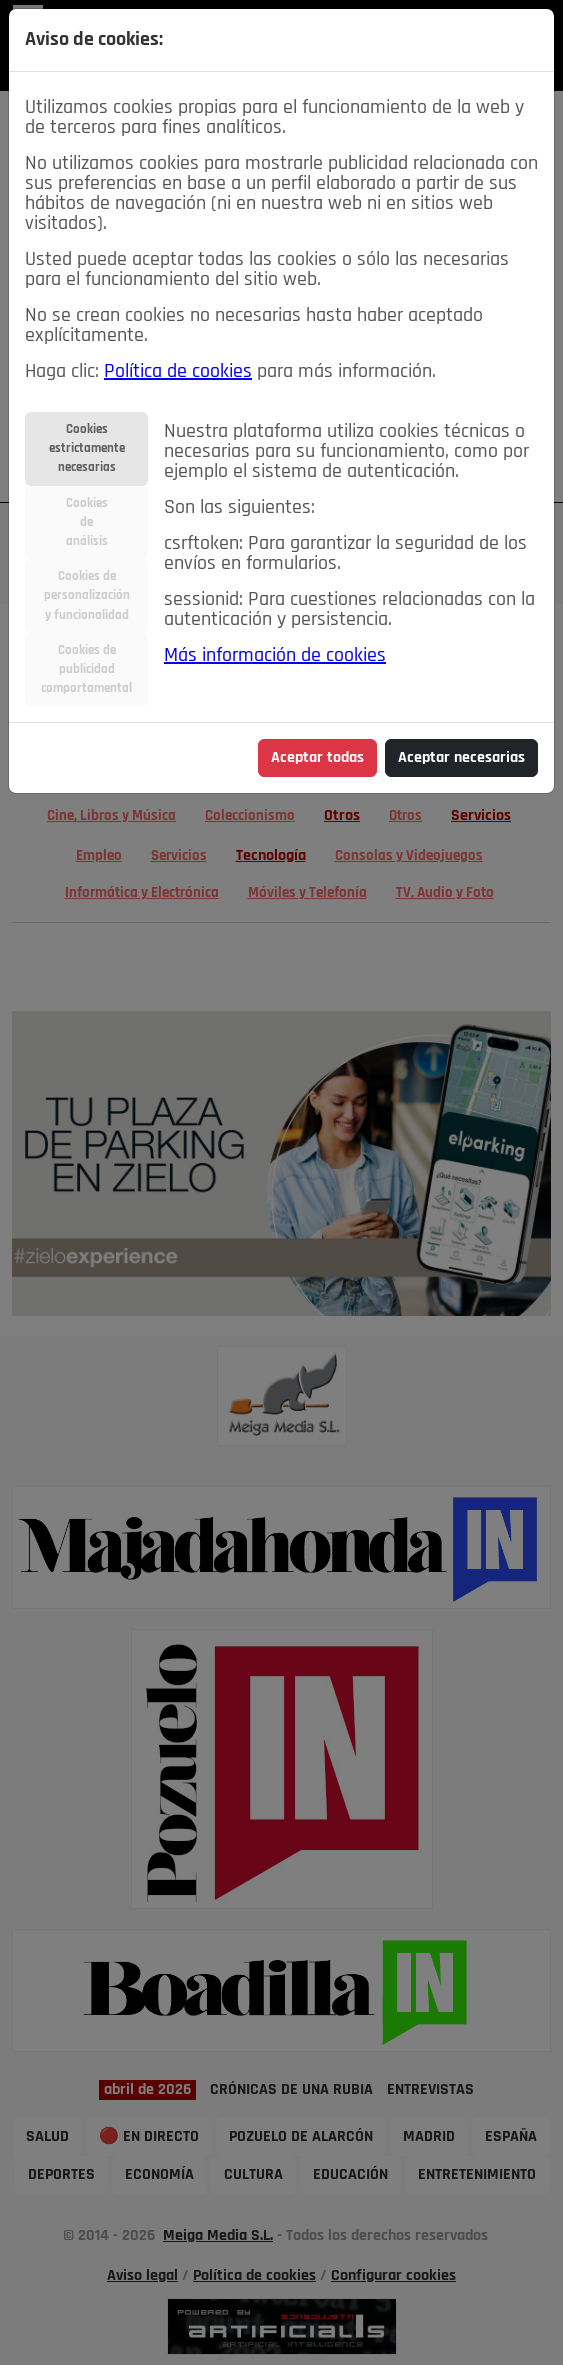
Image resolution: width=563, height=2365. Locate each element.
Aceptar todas (317, 758)
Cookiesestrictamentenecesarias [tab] (87, 448)
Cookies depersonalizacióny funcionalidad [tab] (87, 595)
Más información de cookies (275, 656)
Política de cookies (178, 372)
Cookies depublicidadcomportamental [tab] (86, 669)
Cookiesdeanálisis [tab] (87, 522)
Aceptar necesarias (461, 758)
